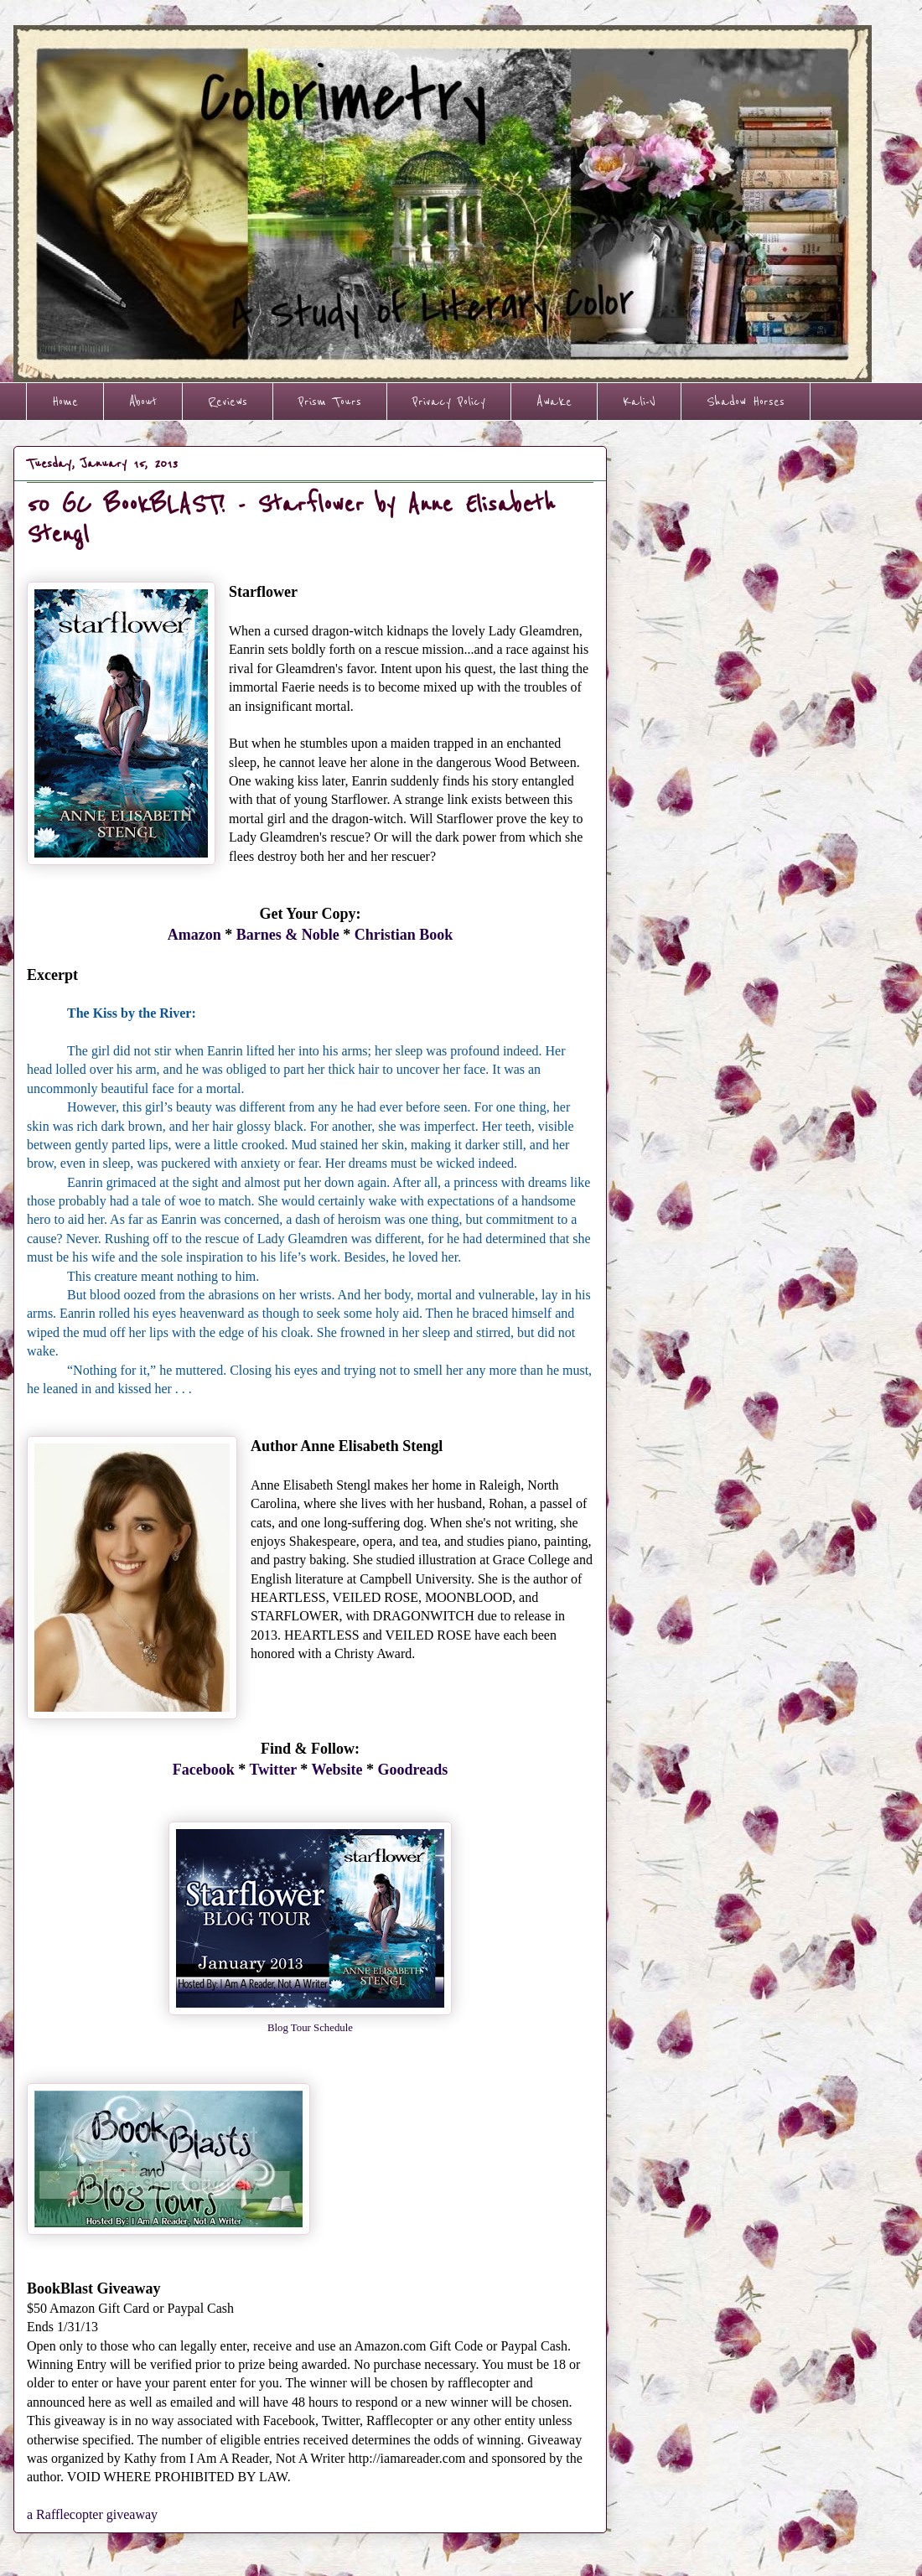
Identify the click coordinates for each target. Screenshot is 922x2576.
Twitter (273, 1769)
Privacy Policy (448, 401)
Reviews (227, 401)
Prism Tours (329, 401)
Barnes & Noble (287, 934)
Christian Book (404, 934)
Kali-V (639, 401)
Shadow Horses (746, 401)
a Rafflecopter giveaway (92, 2514)
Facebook (204, 1769)
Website (337, 1769)
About (143, 401)
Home (65, 401)
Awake (554, 401)
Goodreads (413, 1769)
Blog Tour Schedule (310, 2028)
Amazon (194, 934)
